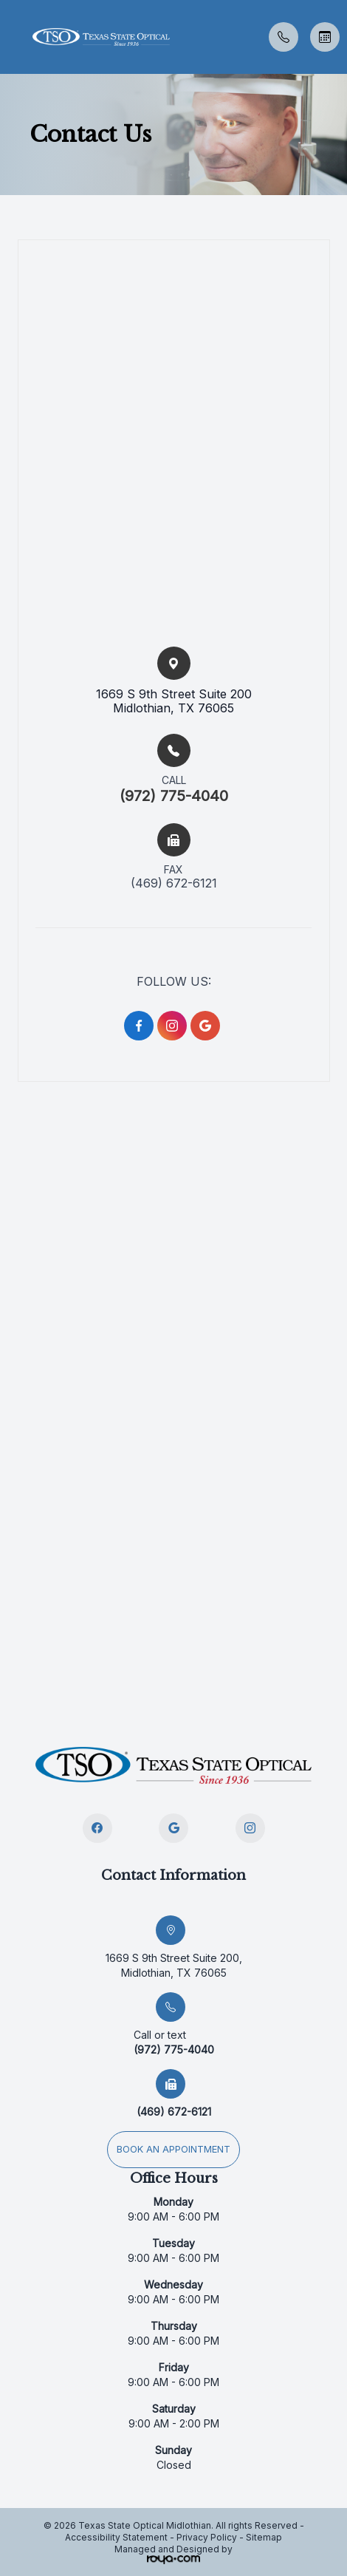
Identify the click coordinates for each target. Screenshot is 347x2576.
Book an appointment (173, 2149)
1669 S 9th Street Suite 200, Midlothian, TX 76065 (174, 1965)
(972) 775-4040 (174, 796)
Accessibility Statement (116, 2537)
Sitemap (264, 2537)
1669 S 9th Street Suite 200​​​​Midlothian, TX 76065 (174, 701)
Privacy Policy (206, 2537)
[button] (11, 37)
